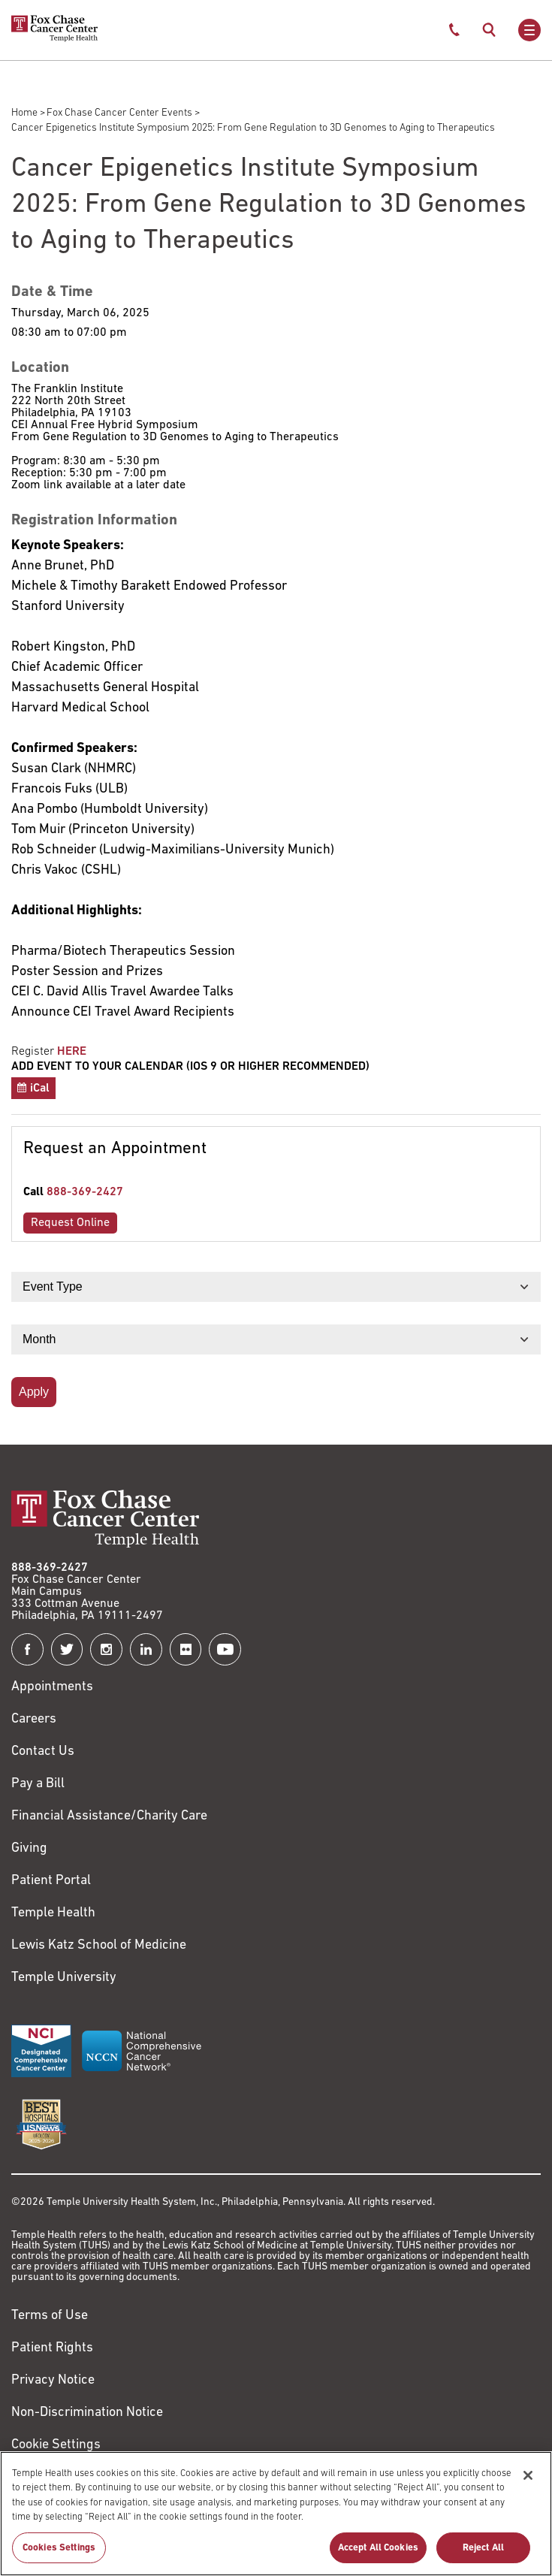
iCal (40, 1089)
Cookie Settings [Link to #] (56, 2445)
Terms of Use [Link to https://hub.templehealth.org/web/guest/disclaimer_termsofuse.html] (49, 2316)
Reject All (483, 2555)
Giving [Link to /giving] (29, 1848)
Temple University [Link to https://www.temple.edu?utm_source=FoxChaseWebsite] (63, 1978)
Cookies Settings (59, 2555)
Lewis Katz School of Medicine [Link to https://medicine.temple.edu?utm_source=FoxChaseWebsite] (98, 1945)
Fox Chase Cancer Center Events (119, 113)
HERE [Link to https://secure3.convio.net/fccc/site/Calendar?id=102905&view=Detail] (71, 1052)
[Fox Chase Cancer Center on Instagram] (106, 1649)
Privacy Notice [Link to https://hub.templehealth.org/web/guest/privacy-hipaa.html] (53, 2380)
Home (24, 113)
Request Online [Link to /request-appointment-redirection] (70, 1223)
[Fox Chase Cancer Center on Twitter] (67, 1649)
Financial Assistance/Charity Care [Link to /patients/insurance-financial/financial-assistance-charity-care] (109, 1816)
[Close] (527, 2482)
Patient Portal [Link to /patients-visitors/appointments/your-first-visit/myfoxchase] (51, 1881)
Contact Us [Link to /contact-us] (42, 1751)
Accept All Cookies (378, 2555)
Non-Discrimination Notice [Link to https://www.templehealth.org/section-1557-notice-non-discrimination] (87, 2412)
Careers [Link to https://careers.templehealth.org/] (33, 1719)
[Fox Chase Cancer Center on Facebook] (27, 1649)
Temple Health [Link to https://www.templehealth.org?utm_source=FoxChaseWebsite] (53, 1913)
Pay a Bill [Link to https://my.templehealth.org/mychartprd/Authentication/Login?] (38, 1784)
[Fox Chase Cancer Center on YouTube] (225, 1649)
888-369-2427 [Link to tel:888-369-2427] (85, 1192)
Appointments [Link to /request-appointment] (52, 1687)
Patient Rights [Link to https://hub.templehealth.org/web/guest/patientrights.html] (52, 2348)
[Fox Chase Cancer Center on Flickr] (186, 1649)
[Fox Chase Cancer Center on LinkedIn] (146, 1649)
